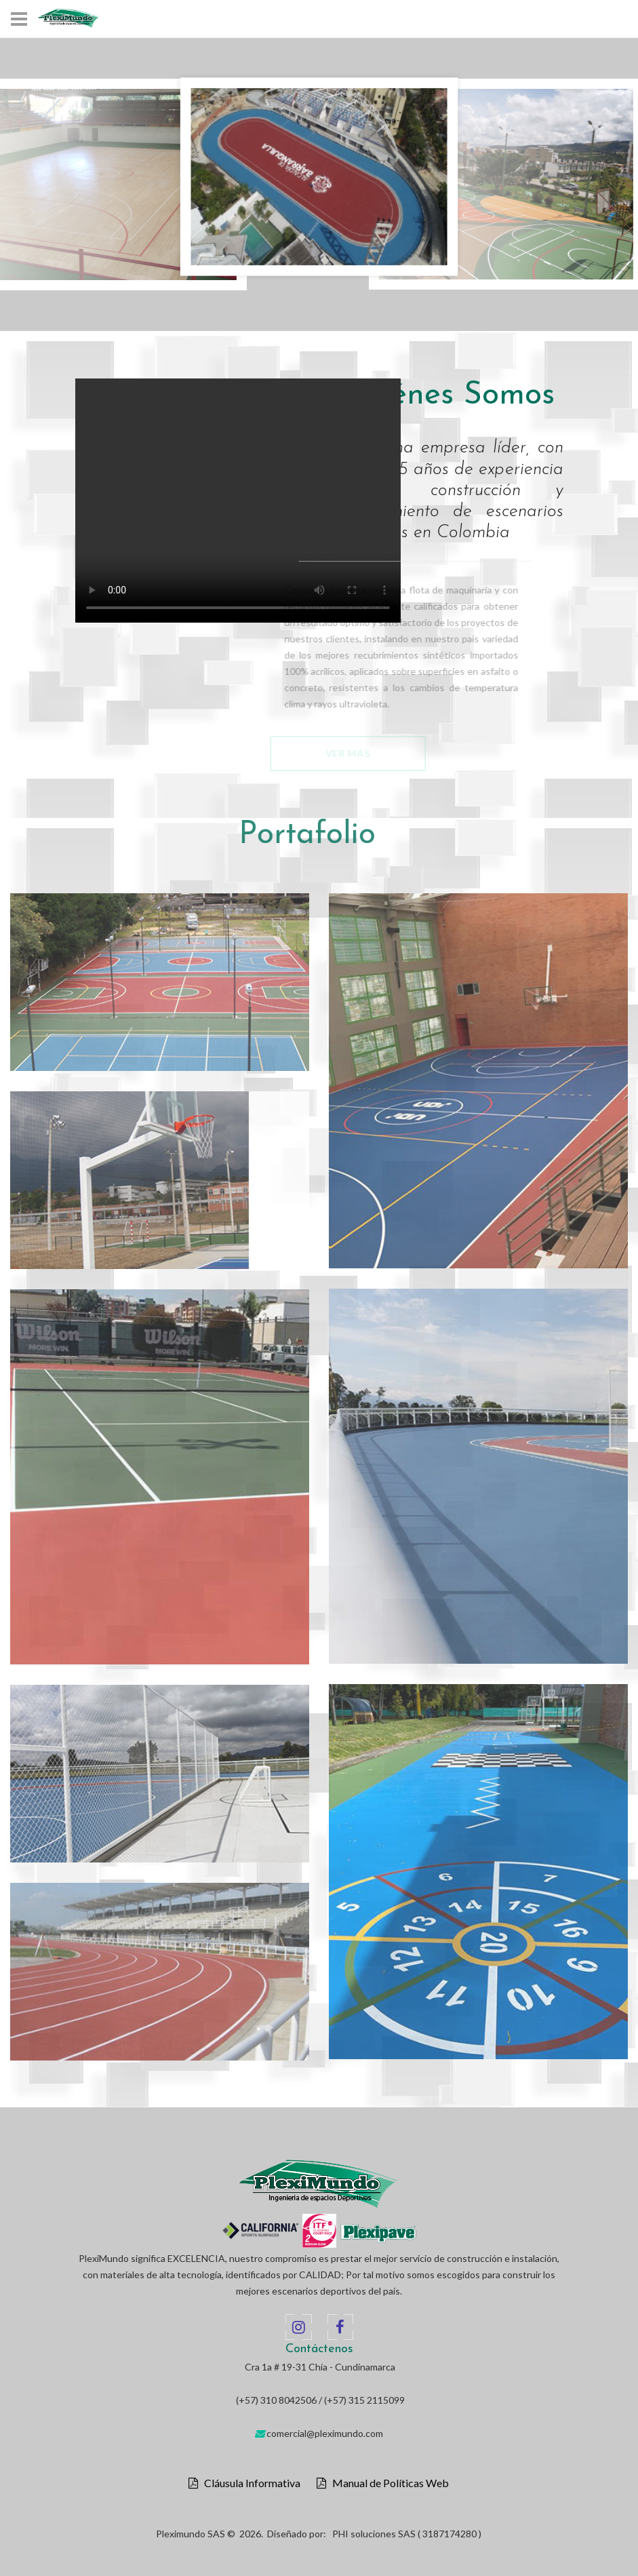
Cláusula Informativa (249, 2483)
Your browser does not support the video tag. (238, 500)
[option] (319, 176)
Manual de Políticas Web (387, 2483)
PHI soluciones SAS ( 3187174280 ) (406, 2533)
